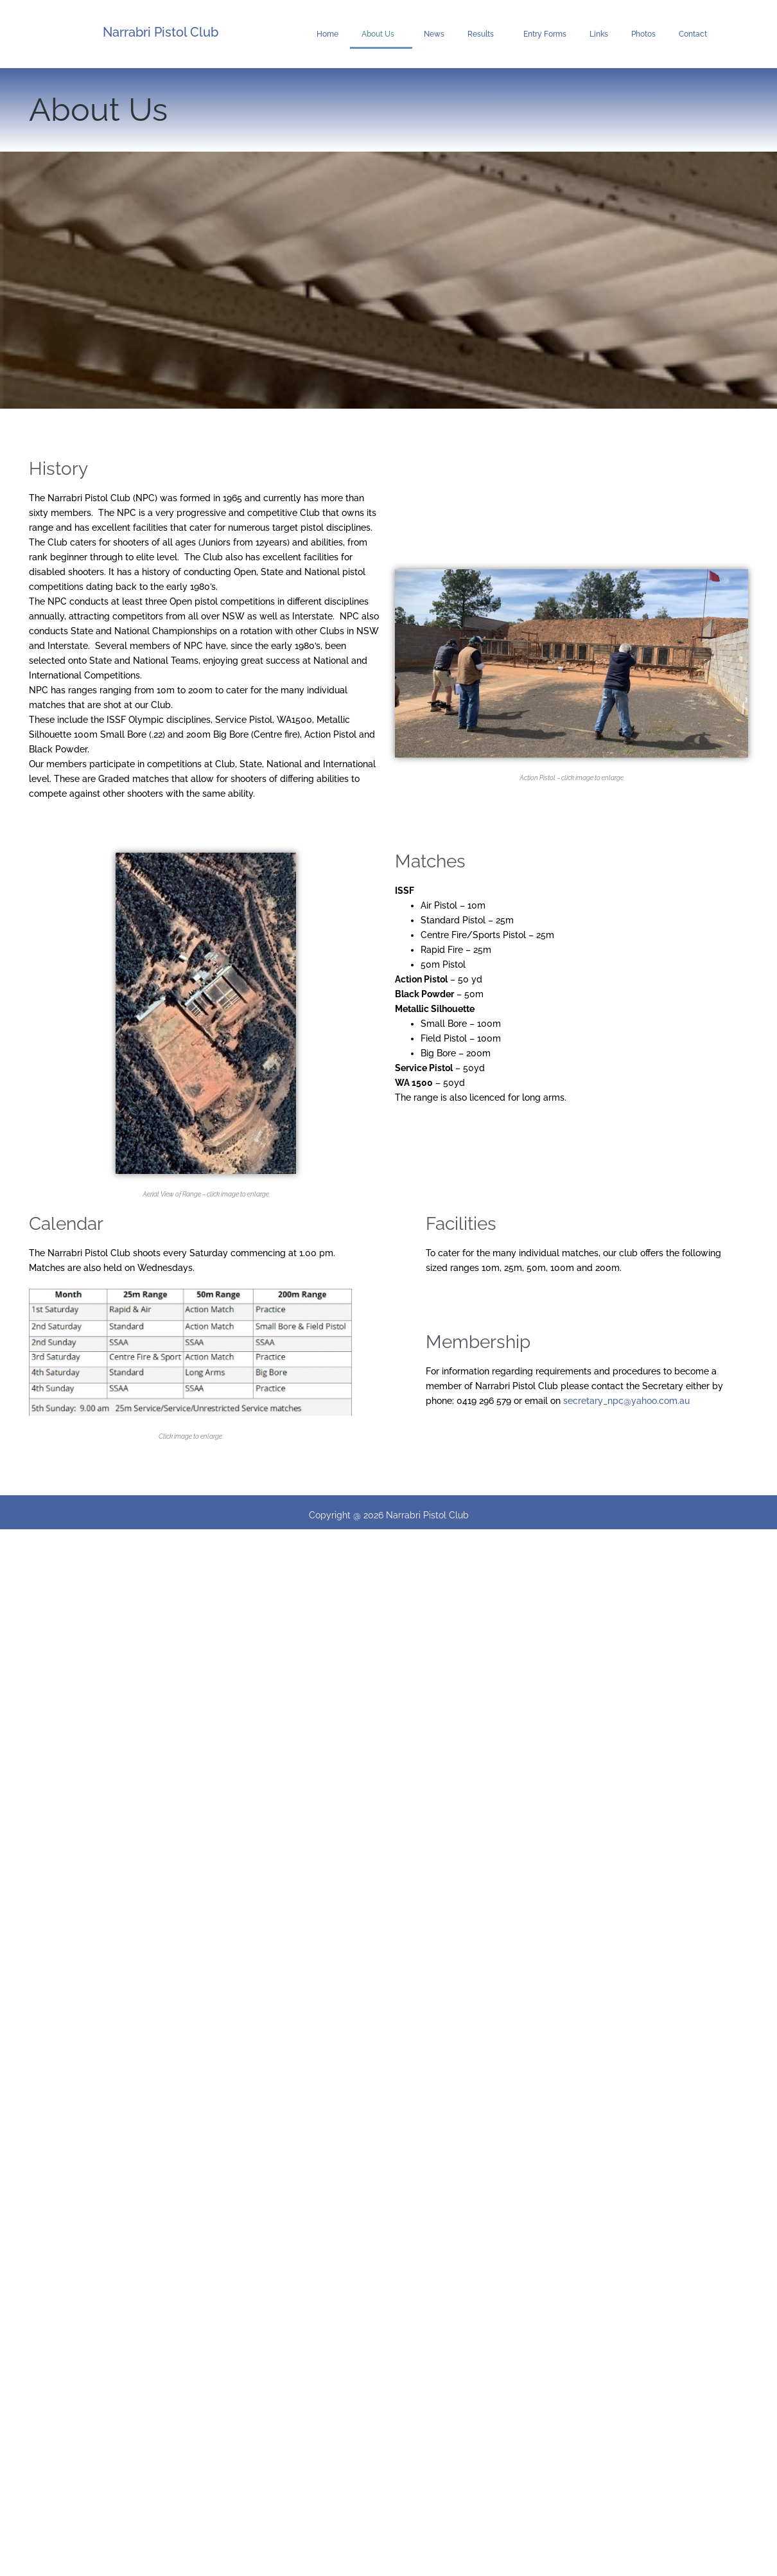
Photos (643, 34)
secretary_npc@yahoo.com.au (626, 1401)
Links (598, 34)
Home (327, 34)
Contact (693, 34)
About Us (381, 34)
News (434, 34)
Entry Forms (544, 34)
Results (483, 34)
